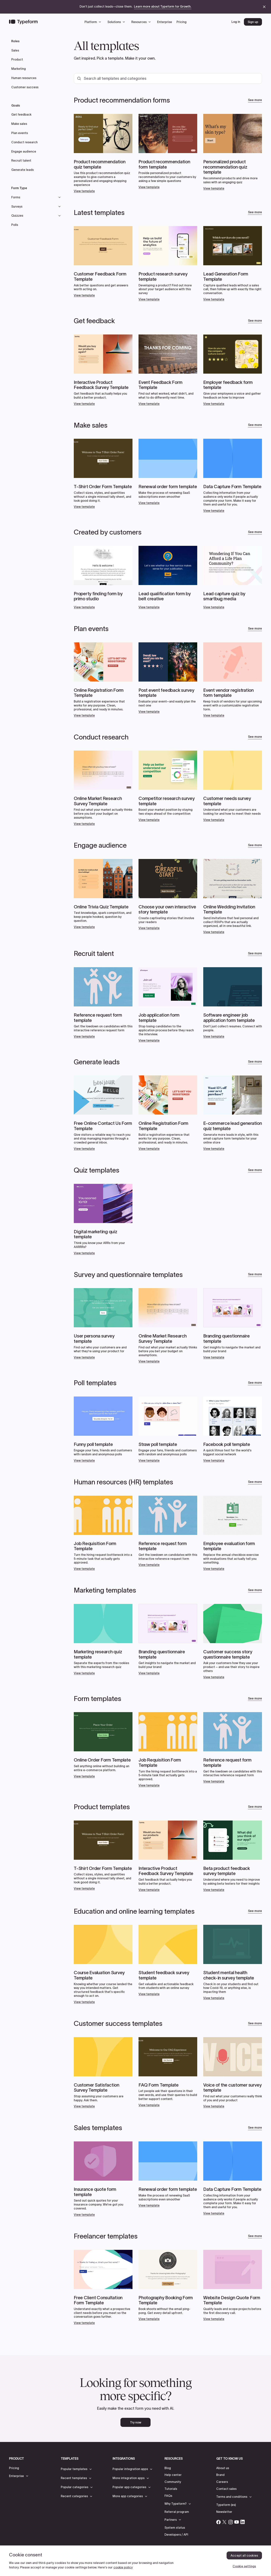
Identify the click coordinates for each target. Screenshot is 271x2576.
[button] (93, 22)
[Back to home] (23, 22)
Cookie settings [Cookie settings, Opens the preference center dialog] (244, 2566)
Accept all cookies (244, 2555)
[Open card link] (103, 153)
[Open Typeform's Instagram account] (230, 2522)
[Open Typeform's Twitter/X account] (224, 2522)
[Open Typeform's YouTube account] (236, 2522)
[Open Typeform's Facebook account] (218, 2522)
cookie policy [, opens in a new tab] (123, 2567)
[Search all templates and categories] (168, 78)
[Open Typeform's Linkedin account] (242, 2522)
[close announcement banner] (264, 7)
